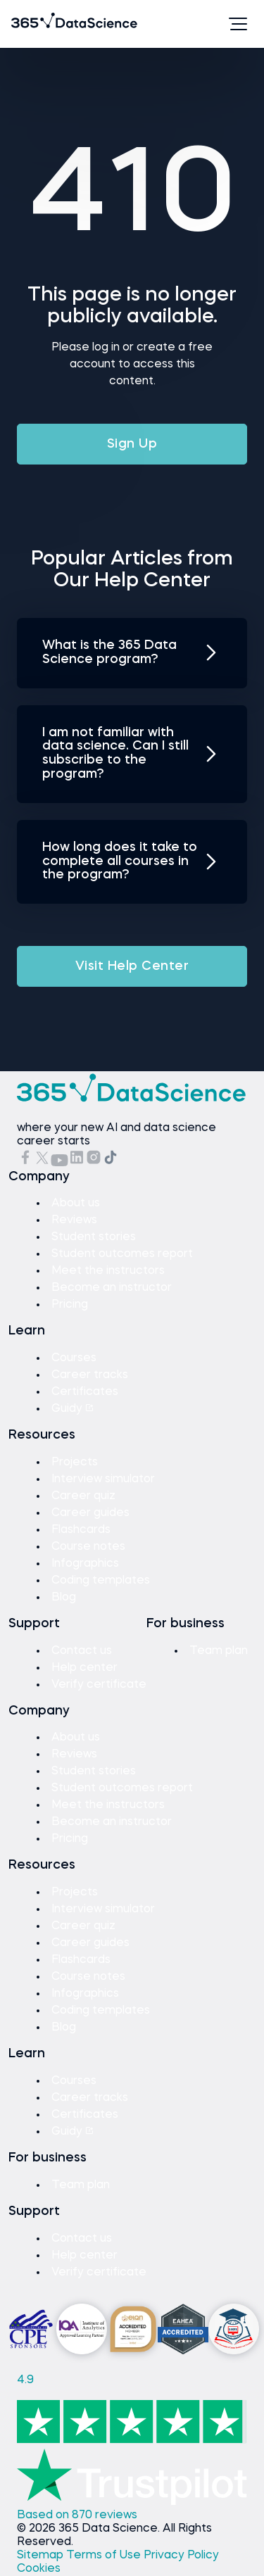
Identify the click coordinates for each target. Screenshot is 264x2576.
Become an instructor (111, 1288)
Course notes (88, 1547)
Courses (73, 1358)
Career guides (90, 1513)
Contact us (81, 1651)
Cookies (39, 2569)
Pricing (69, 1305)
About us (75, 1203)
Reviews (74, 1220)
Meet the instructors (108, 1271)
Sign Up (132, 444)
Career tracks (89, 1375)
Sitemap (41, 2555)
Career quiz (83, 1496)
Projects (74, 1462)
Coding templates (100, 1580)
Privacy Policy (181, 2555)
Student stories (93, 1237)
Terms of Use (105, 2555)
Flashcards (81, 1530)
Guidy (72, 1409)
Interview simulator (103, 1479)
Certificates (84, 1392)
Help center (84, 1668)
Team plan (218, 1651)
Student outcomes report (122, 1254)
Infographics (85, 1564)
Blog (63, 1597)
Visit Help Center (132, 966)
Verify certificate (98, 1685)
